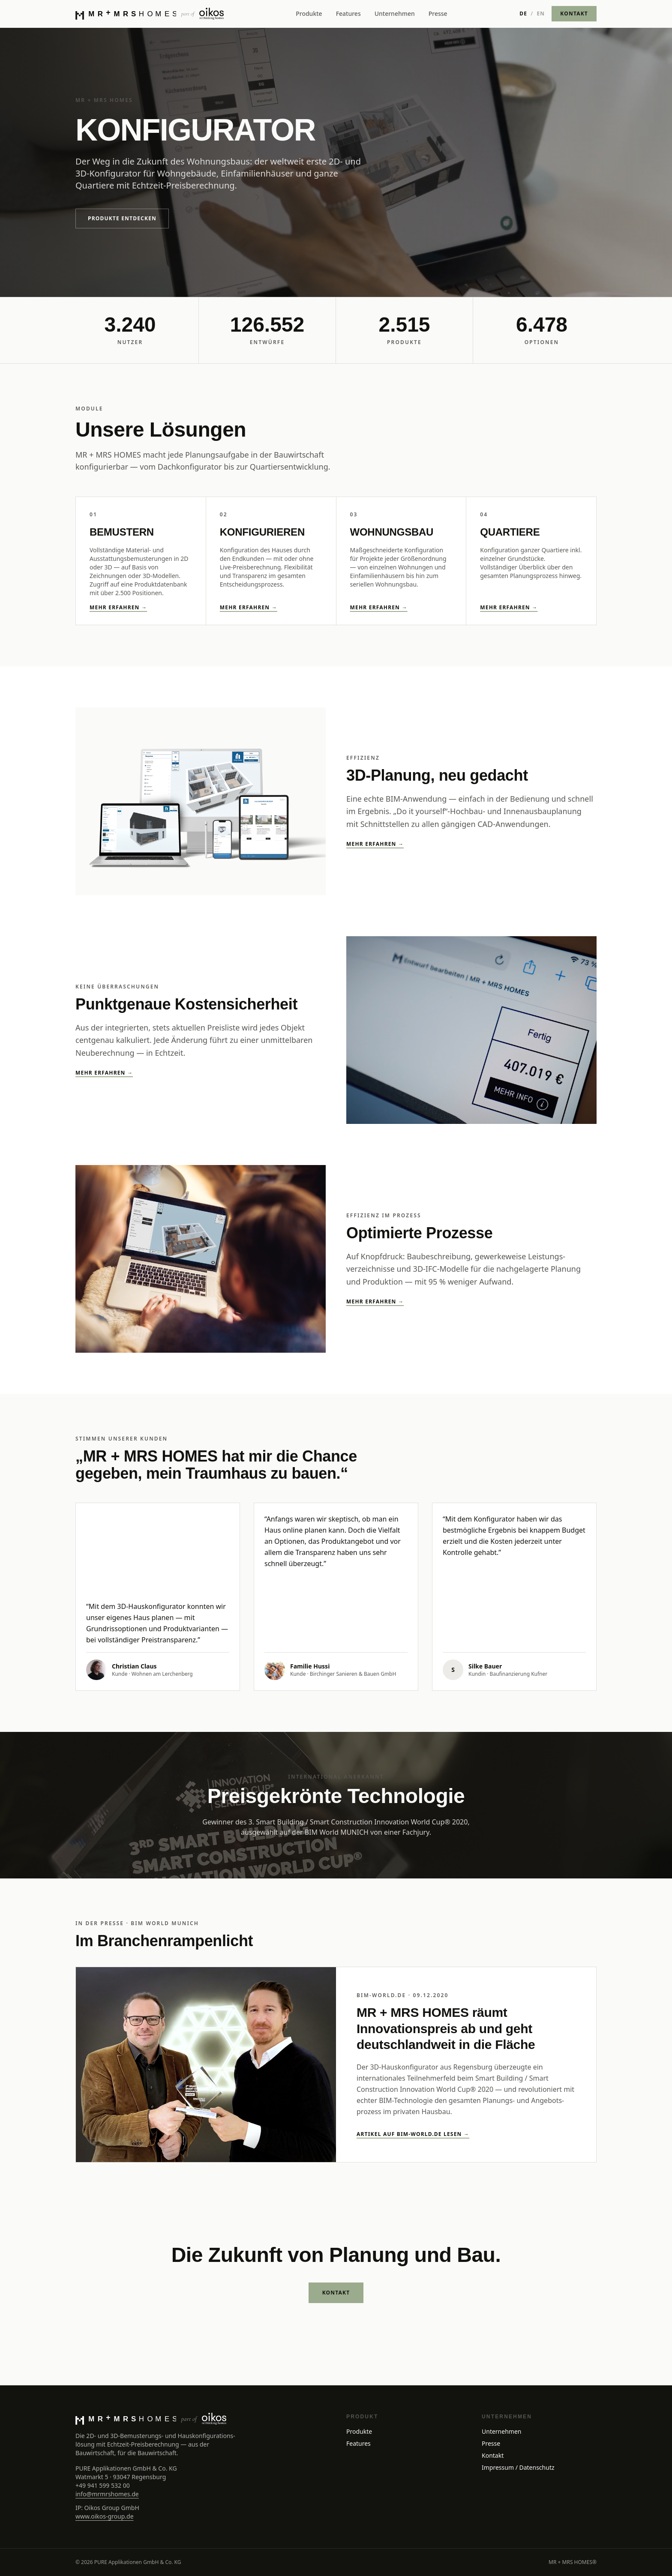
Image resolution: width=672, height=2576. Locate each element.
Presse (438, 13)
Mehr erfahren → (118, 607)
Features (348, 13)
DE (523, 13)
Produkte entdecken (122, 218)
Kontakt (493, 2455)
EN (541, 13)
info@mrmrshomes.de (107, 2494)
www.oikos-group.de (104, 2516)
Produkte (309, 13)
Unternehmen (395, 13)
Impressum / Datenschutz (518, 2467)
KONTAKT (574, 13)
